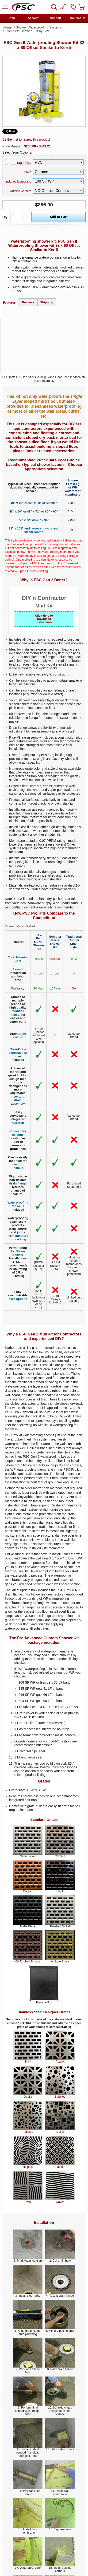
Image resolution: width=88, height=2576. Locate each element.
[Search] (54, 7)
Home (12, 18)
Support (55, 18)
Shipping (46, 302)
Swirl (27, 2187)
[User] (72, 7)
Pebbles (27, 2117)
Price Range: (11, 146)
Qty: (5, 217)
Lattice (60, 2152)
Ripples (27, 2152)
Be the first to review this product (26, 139)
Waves (60, 2187)
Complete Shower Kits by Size (28, 31)
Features (9, 302)
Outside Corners (20, 191)
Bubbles (60, 2082)
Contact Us (77, 18)
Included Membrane (18, 181)
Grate (27, 172)
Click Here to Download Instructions (44, 619)
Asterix (60, 2047)
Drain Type (24, 162)
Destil (60, 2117)
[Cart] (82, 7)
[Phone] (63, 7)
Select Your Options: (17, 152)
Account (33, 18)
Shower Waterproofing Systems (39, 27)
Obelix (27, 2082)
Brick (27, 2047)
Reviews (28, 302)
